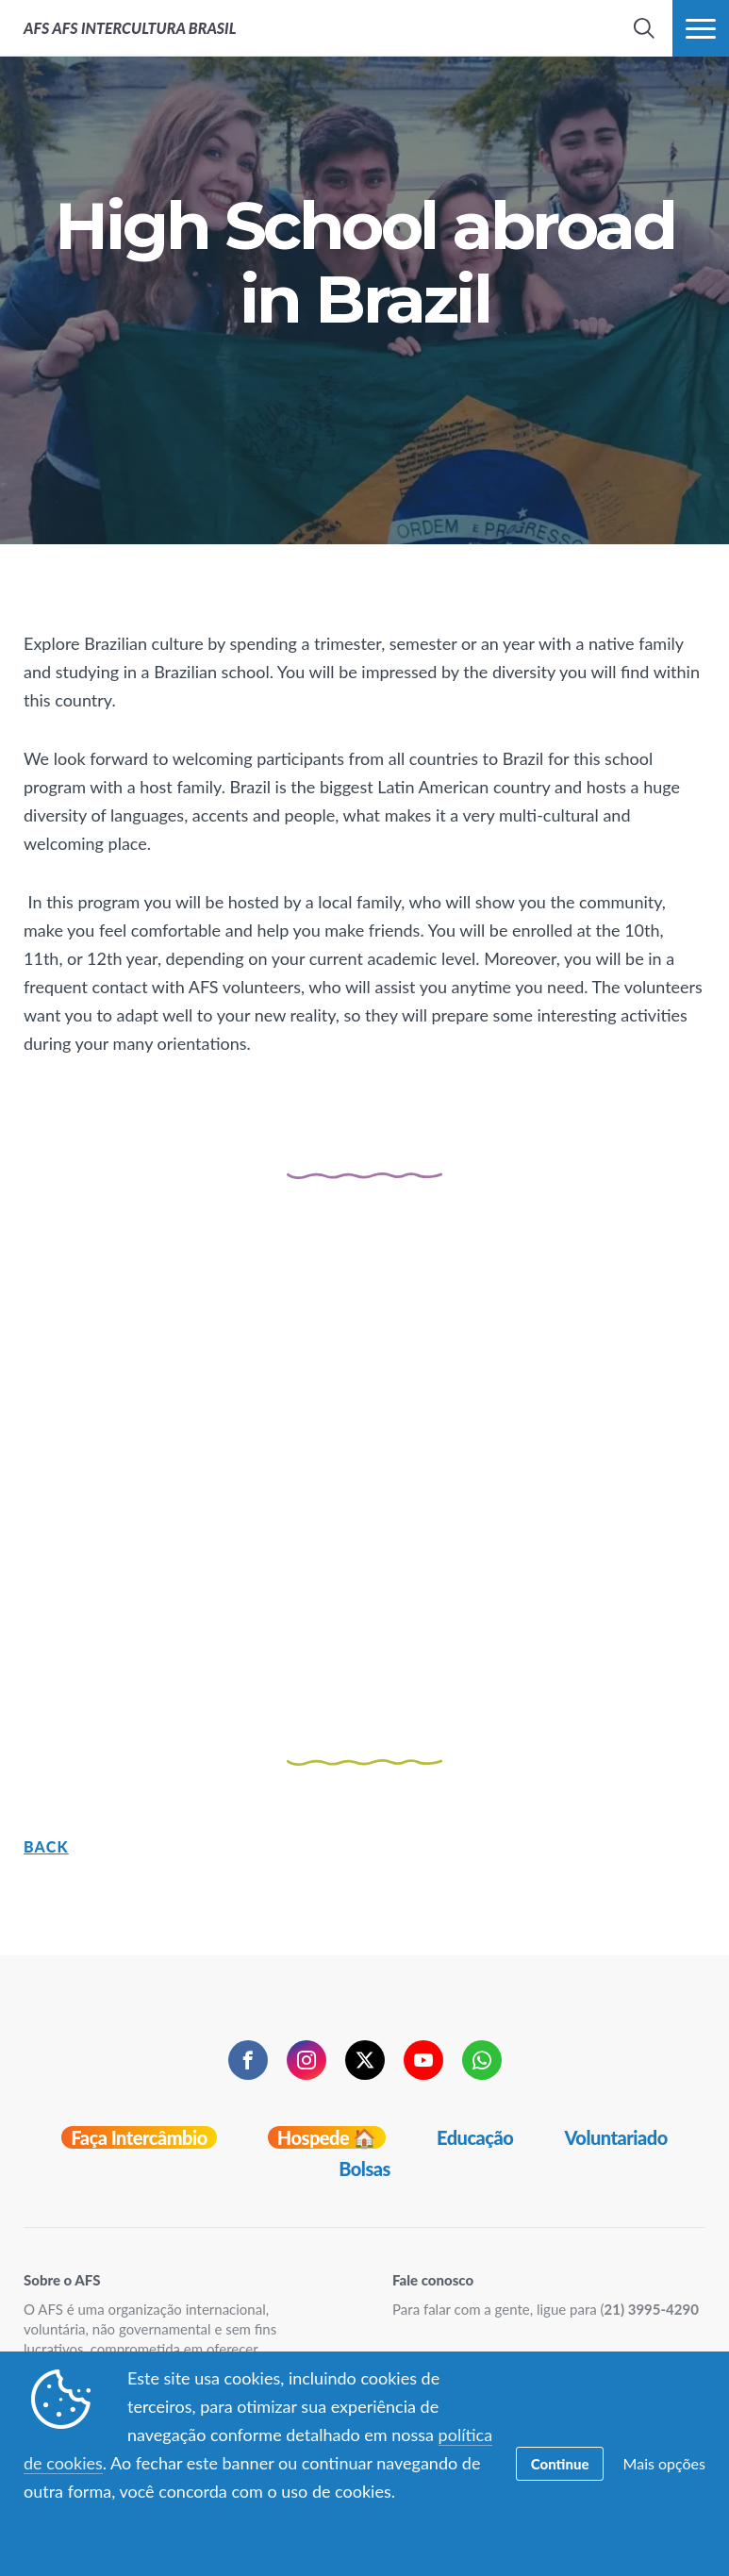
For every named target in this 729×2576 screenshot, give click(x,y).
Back (46, 1846)
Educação (475, 2137)
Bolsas (364, 2168)
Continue (560, 2463)
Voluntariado (615, 2137)
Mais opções (664, 2463)
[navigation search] (644, 28)
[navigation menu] (700, 28)
